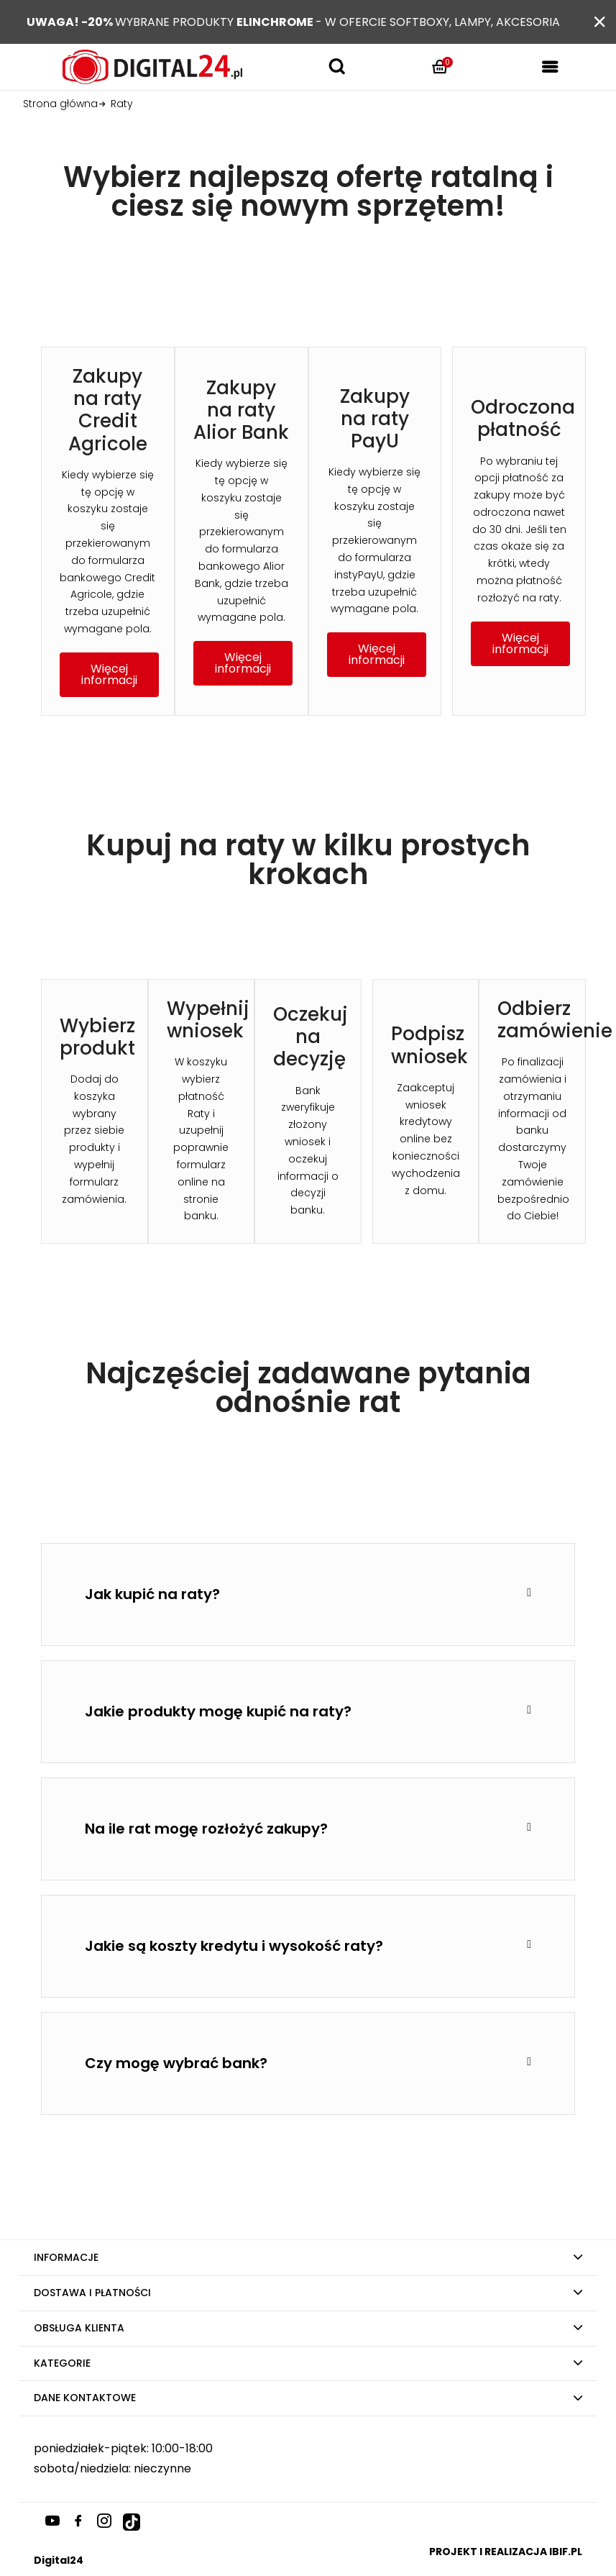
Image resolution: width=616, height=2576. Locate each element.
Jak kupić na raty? (152, 1594)
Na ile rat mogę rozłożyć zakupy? (206, 1829)
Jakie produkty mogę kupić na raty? (218, 1711)
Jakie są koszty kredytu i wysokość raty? (234, 1946)
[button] (109, 674)
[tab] (308, 1594)
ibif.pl (565, 2551)
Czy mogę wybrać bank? (176, 2063)
